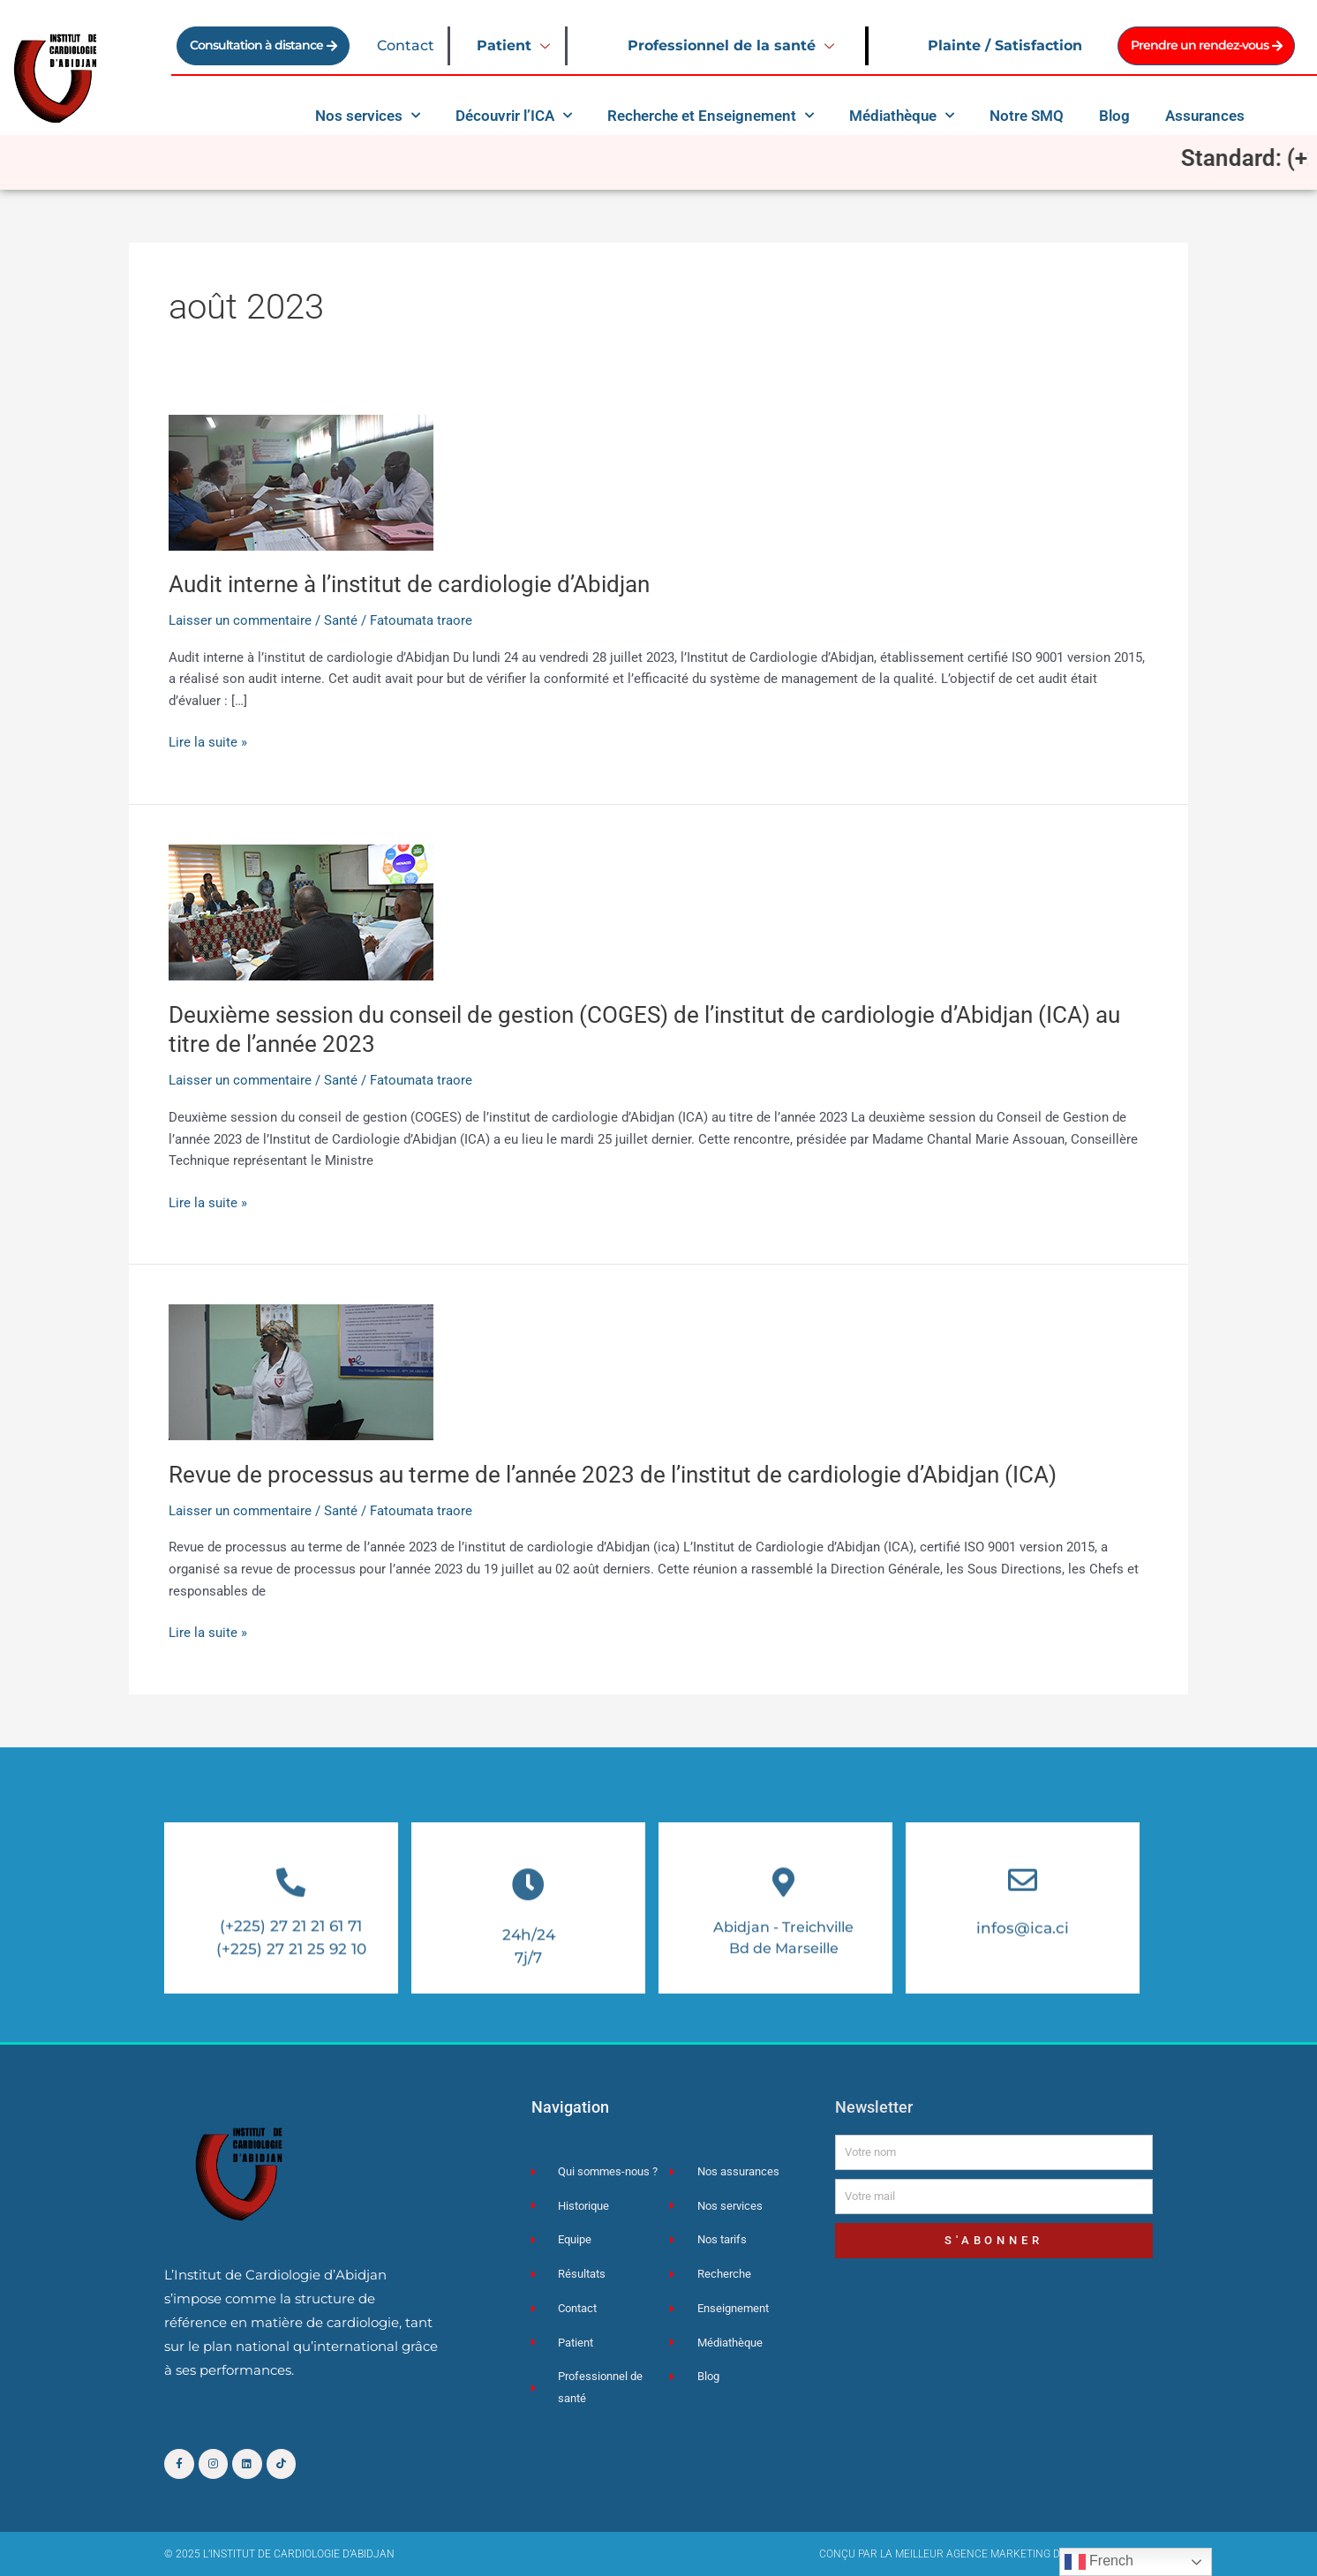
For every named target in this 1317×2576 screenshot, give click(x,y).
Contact (405, 45)
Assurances (1205, 115)
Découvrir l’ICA (513, 115)
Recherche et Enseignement (710, 115)
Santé (340, 620)
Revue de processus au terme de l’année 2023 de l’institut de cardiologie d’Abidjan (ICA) (613, 1474)
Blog (1114, 115)
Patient (515, 45)
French (1099, 2561)
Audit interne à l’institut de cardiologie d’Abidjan (409, 584)
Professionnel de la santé (733, 45)
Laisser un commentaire (240, 620)
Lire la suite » (208, 741)
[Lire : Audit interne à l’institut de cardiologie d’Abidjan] (301, 482)
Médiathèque (901, 115)
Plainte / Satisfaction (1005, 45)
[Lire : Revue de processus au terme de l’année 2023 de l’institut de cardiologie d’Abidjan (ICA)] (301, 1371)
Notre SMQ (1027, 115)
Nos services (367, 115)
